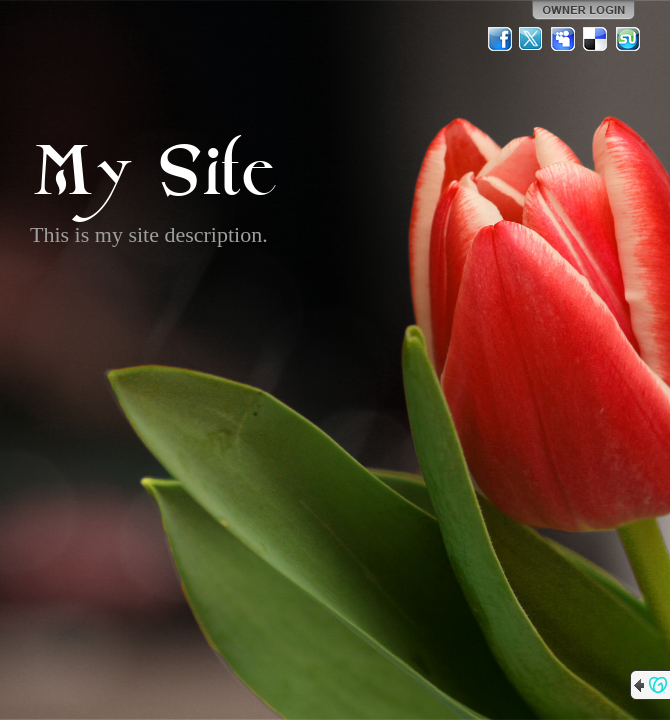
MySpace (564, 39)
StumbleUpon (628, 39)
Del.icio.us (596, 39)
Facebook (500, 39)
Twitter (532, 39)
